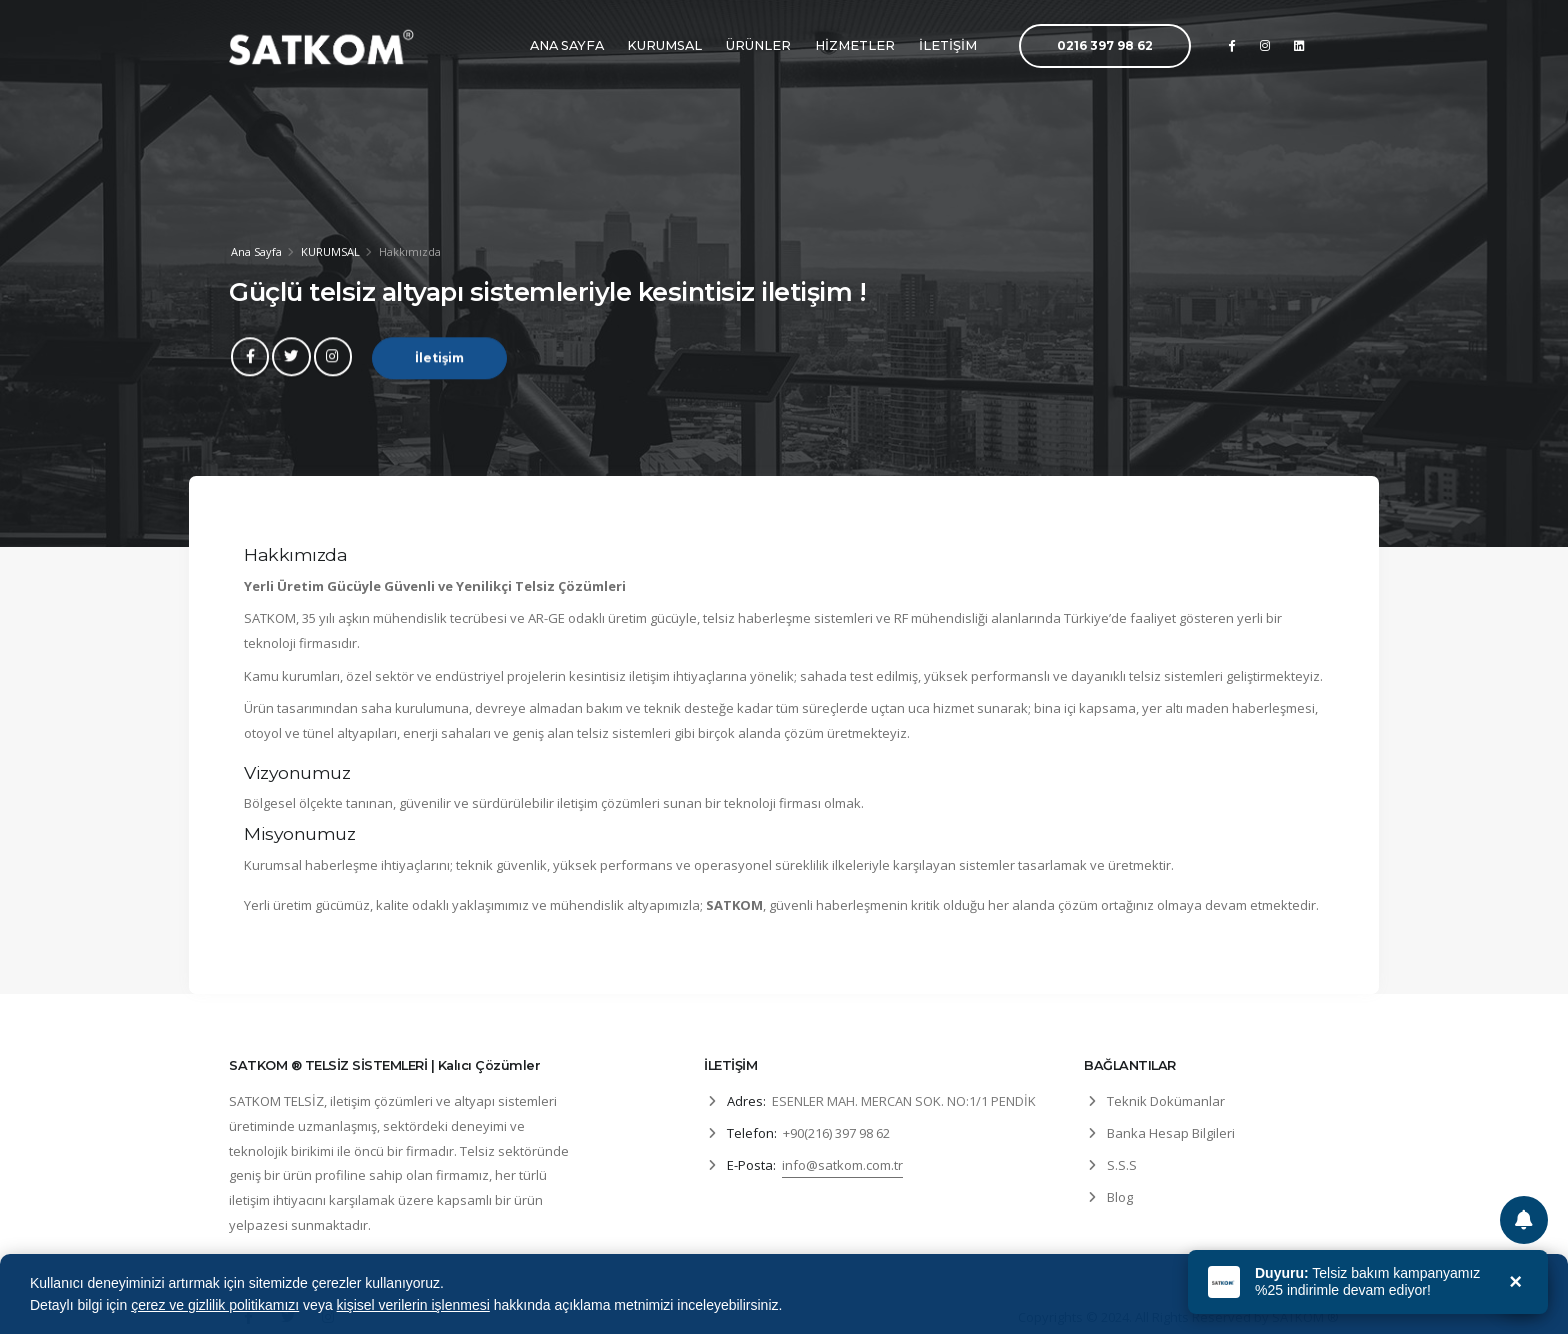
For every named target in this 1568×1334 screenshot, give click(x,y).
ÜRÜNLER (758, 45)
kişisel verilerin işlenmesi (413, 1305)
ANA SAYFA (567, 45)
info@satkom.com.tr (842, 1165)
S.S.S (1122, 1165)
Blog (1120, 1197)
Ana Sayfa (256, 251)
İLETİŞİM (948, 45)
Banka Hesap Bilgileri (1171, 1133)
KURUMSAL (664, 45)
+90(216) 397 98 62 (836, 1133)
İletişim (439, 366)
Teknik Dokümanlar (1166, 1101)
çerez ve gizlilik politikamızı (215, 1305)
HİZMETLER (855, 45)
